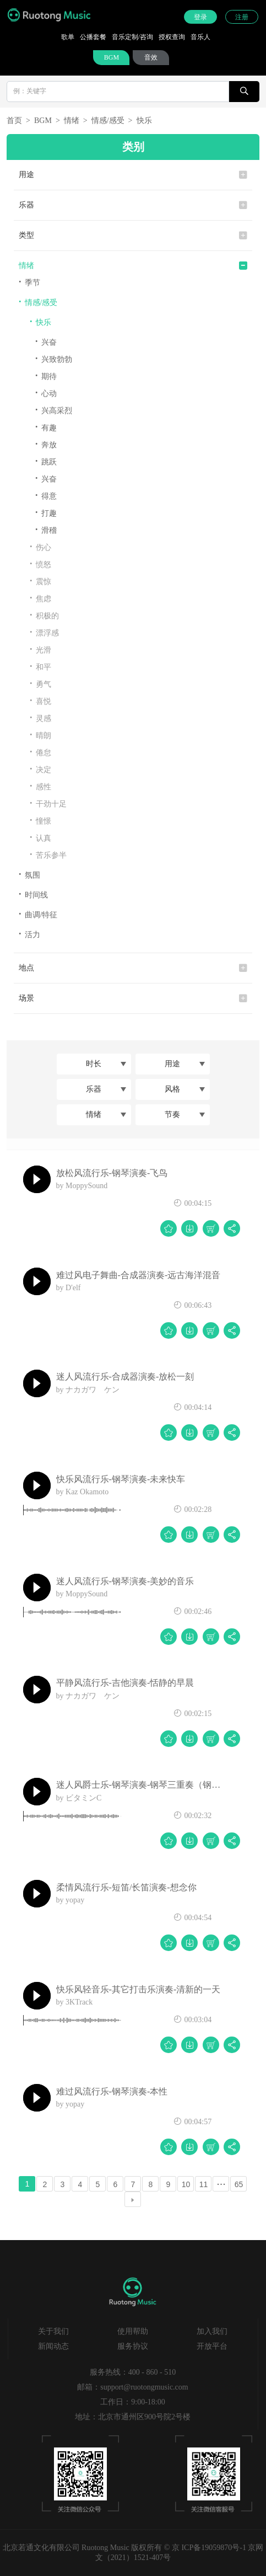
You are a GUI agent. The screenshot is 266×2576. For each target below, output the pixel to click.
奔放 (46, 444)
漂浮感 (44, 632)
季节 (29, 282)
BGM (111, 57)
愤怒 (40, 564)
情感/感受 (107, 120)
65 (239, 2184)
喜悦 (40, 701)
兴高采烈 (53, 410)
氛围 (29, 874)
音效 (151, 57)
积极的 (44, 615)
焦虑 (40, 598)
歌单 (67, 37)
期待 (46, 376)
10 (186, 2184)
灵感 (40, 718)
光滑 (40, 649)
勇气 (40, 684)
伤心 (40, 547)
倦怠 (40, 752)
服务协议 (132, 2346)
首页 (14, 120)
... (221, 2181)
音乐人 (200, 37)
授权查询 (172, 37)
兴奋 (46, 342)
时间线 (33, 894)
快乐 (144, 120)
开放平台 (212, 2346)
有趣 (46, 427)
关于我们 (53, 2331)
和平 (40, 666)
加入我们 (212, 2331)
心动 (46, 393)
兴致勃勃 (53, 359)
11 (203, 2184)
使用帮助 (132, 2331)
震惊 (40, 581)
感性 (40, 786)
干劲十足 (48, 803)
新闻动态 (53, 2346)
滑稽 (46, 530)
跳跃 (46, 461)
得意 (46, 495)
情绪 (71, 120)
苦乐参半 (48, 855)
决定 (40, 769)
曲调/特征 (38, 914)
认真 (40, 837)
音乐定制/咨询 (132, 37)
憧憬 (40, 820)
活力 (29, 934)
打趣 (46, 513)
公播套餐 (93, 37)
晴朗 (40, 735)
